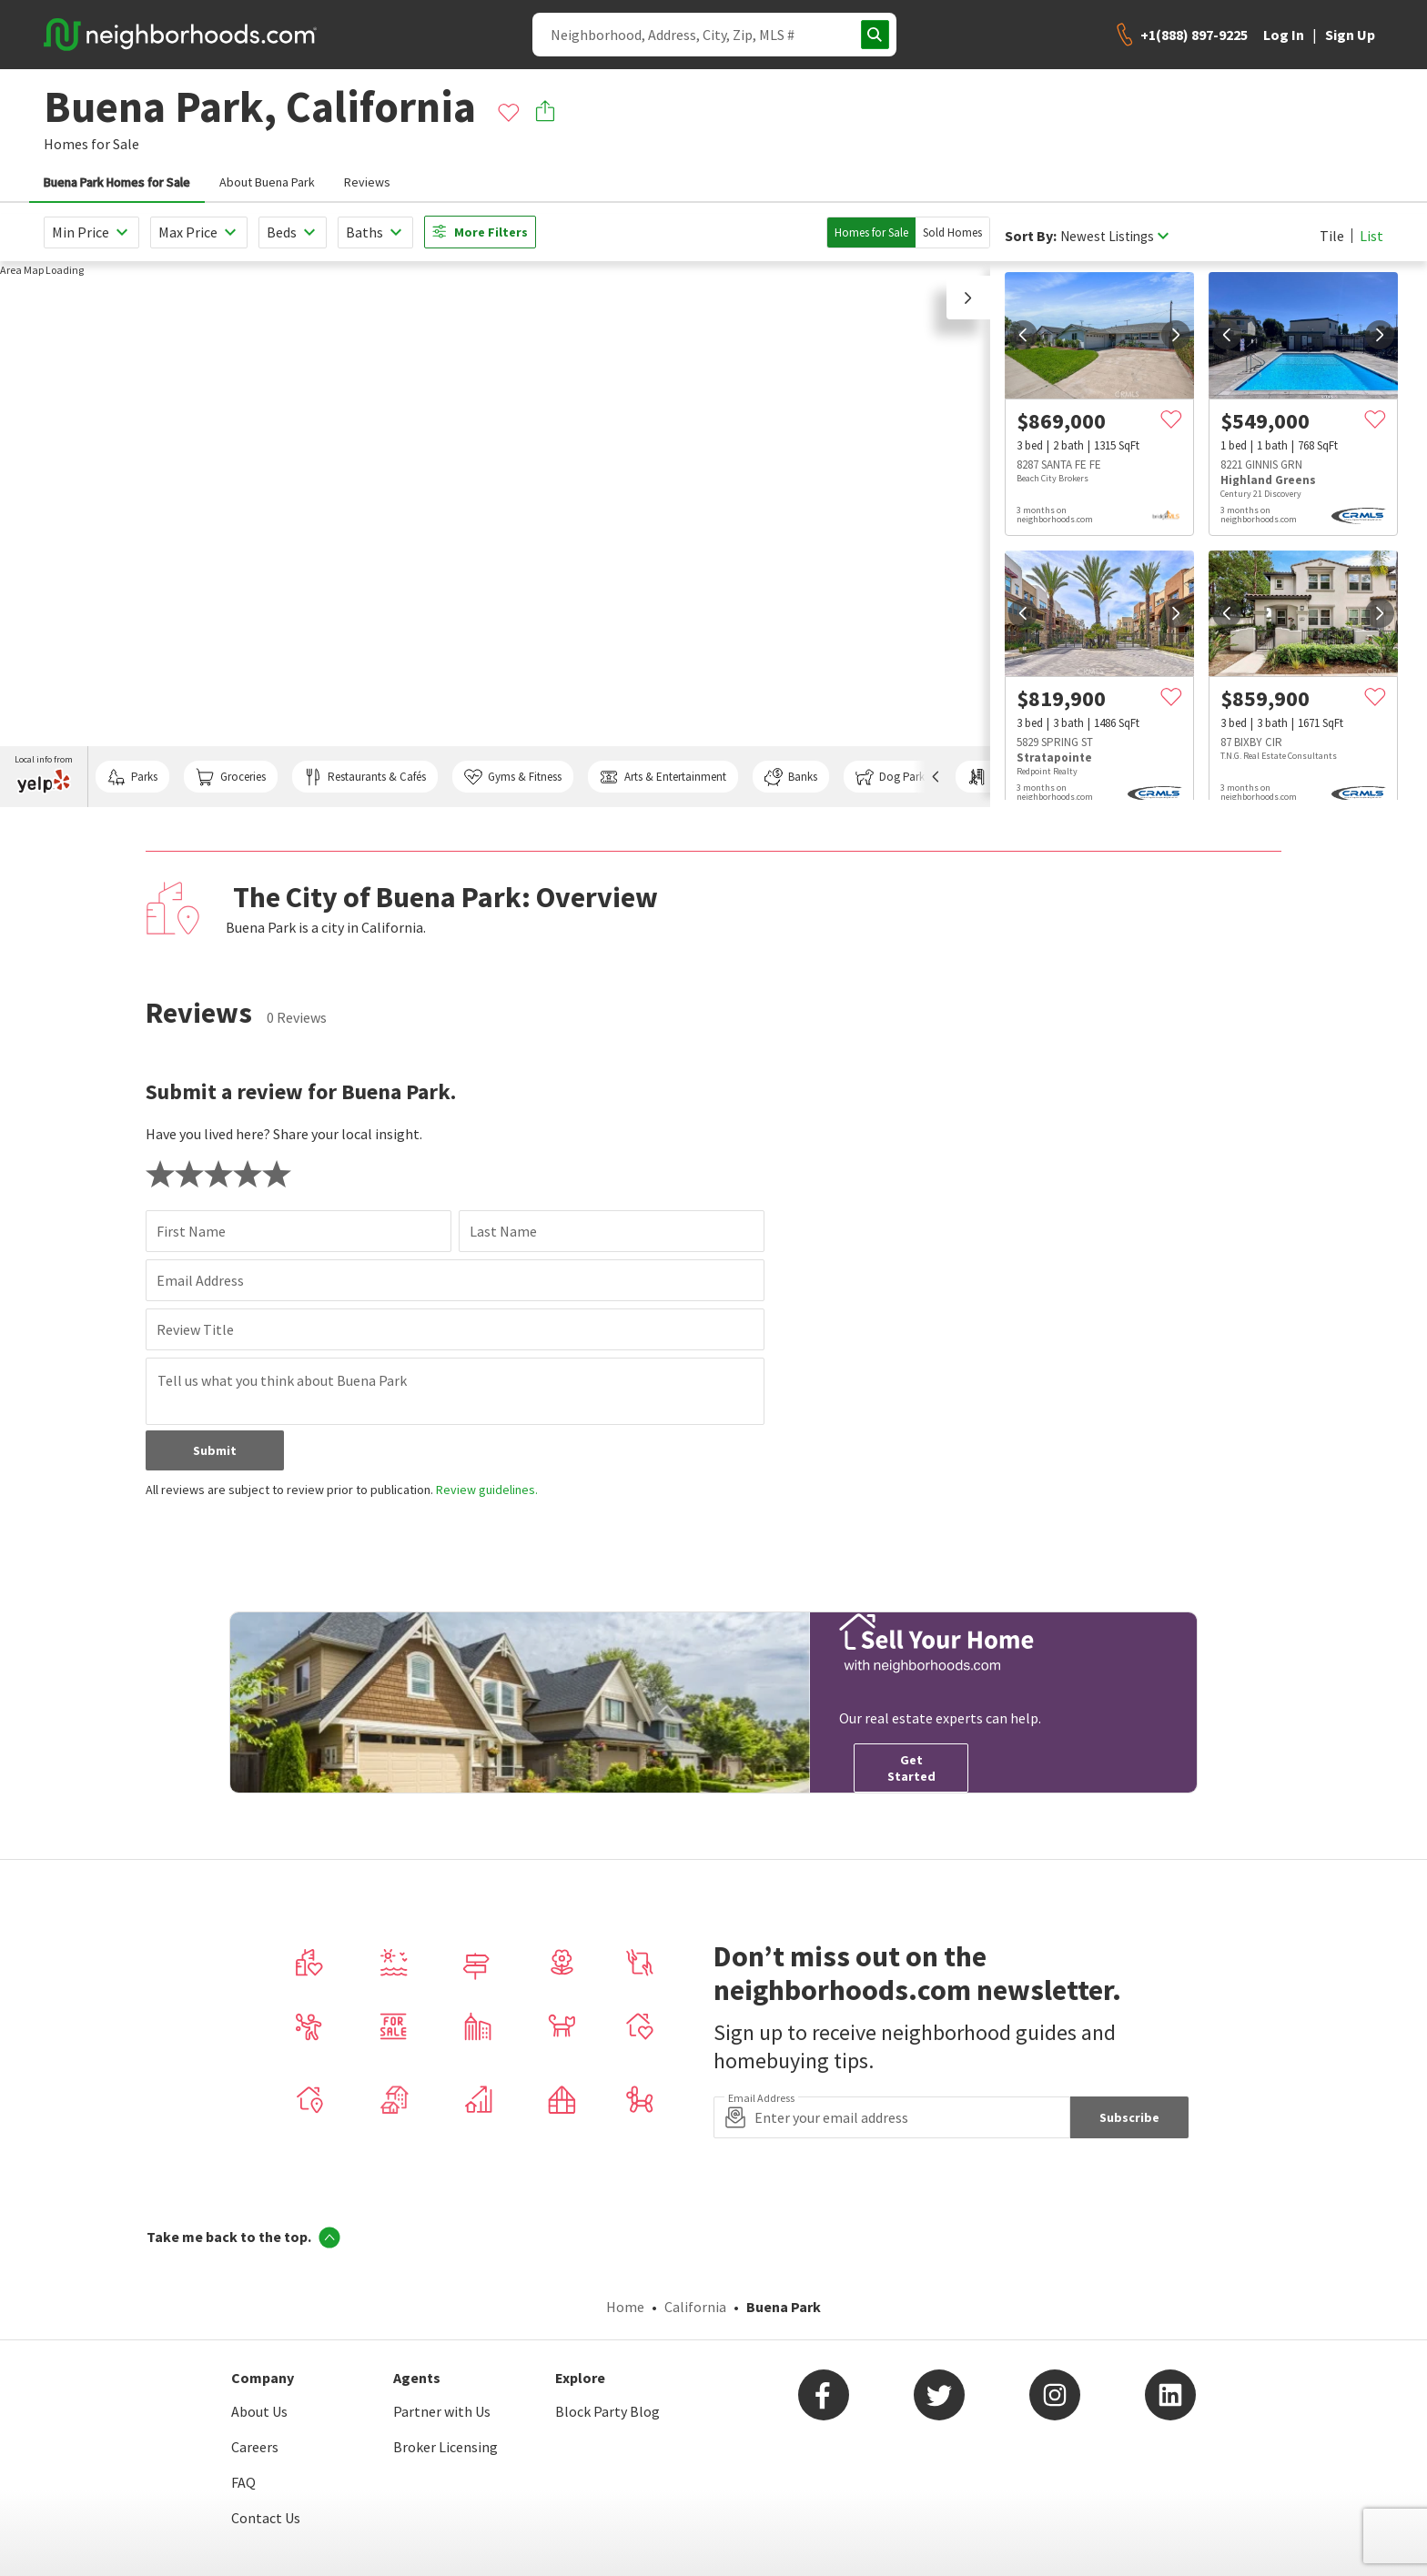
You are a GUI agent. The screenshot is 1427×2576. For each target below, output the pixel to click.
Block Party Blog (607, 2411)
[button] (968, 297)
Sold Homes (952, 232)
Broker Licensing (445, 2447)
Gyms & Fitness (513, 777)
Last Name (503, 1231)
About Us (259, 2411)
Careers (254, 2447)
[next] (1175, 334)
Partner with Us (442, 2411)
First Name (191, 1231)
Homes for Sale (871, 232)
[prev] (1022, 334)
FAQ (243, 2482)
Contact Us (265, 2518)
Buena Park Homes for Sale (117, 182)
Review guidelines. (487, 1489)
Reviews (367, 182)
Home (625, 2307)
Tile (1332, 235)
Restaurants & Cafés (365, 777)
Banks (790, 777)
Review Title (195, 1329)
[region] (495, 534)
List (1371, 235)
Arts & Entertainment (662, 777)
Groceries (230, 777)
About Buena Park (267, 182)
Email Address (200, 1280)
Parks (132, 777)
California (695, 2307)
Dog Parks (892, 777)
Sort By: (1031, 236)
